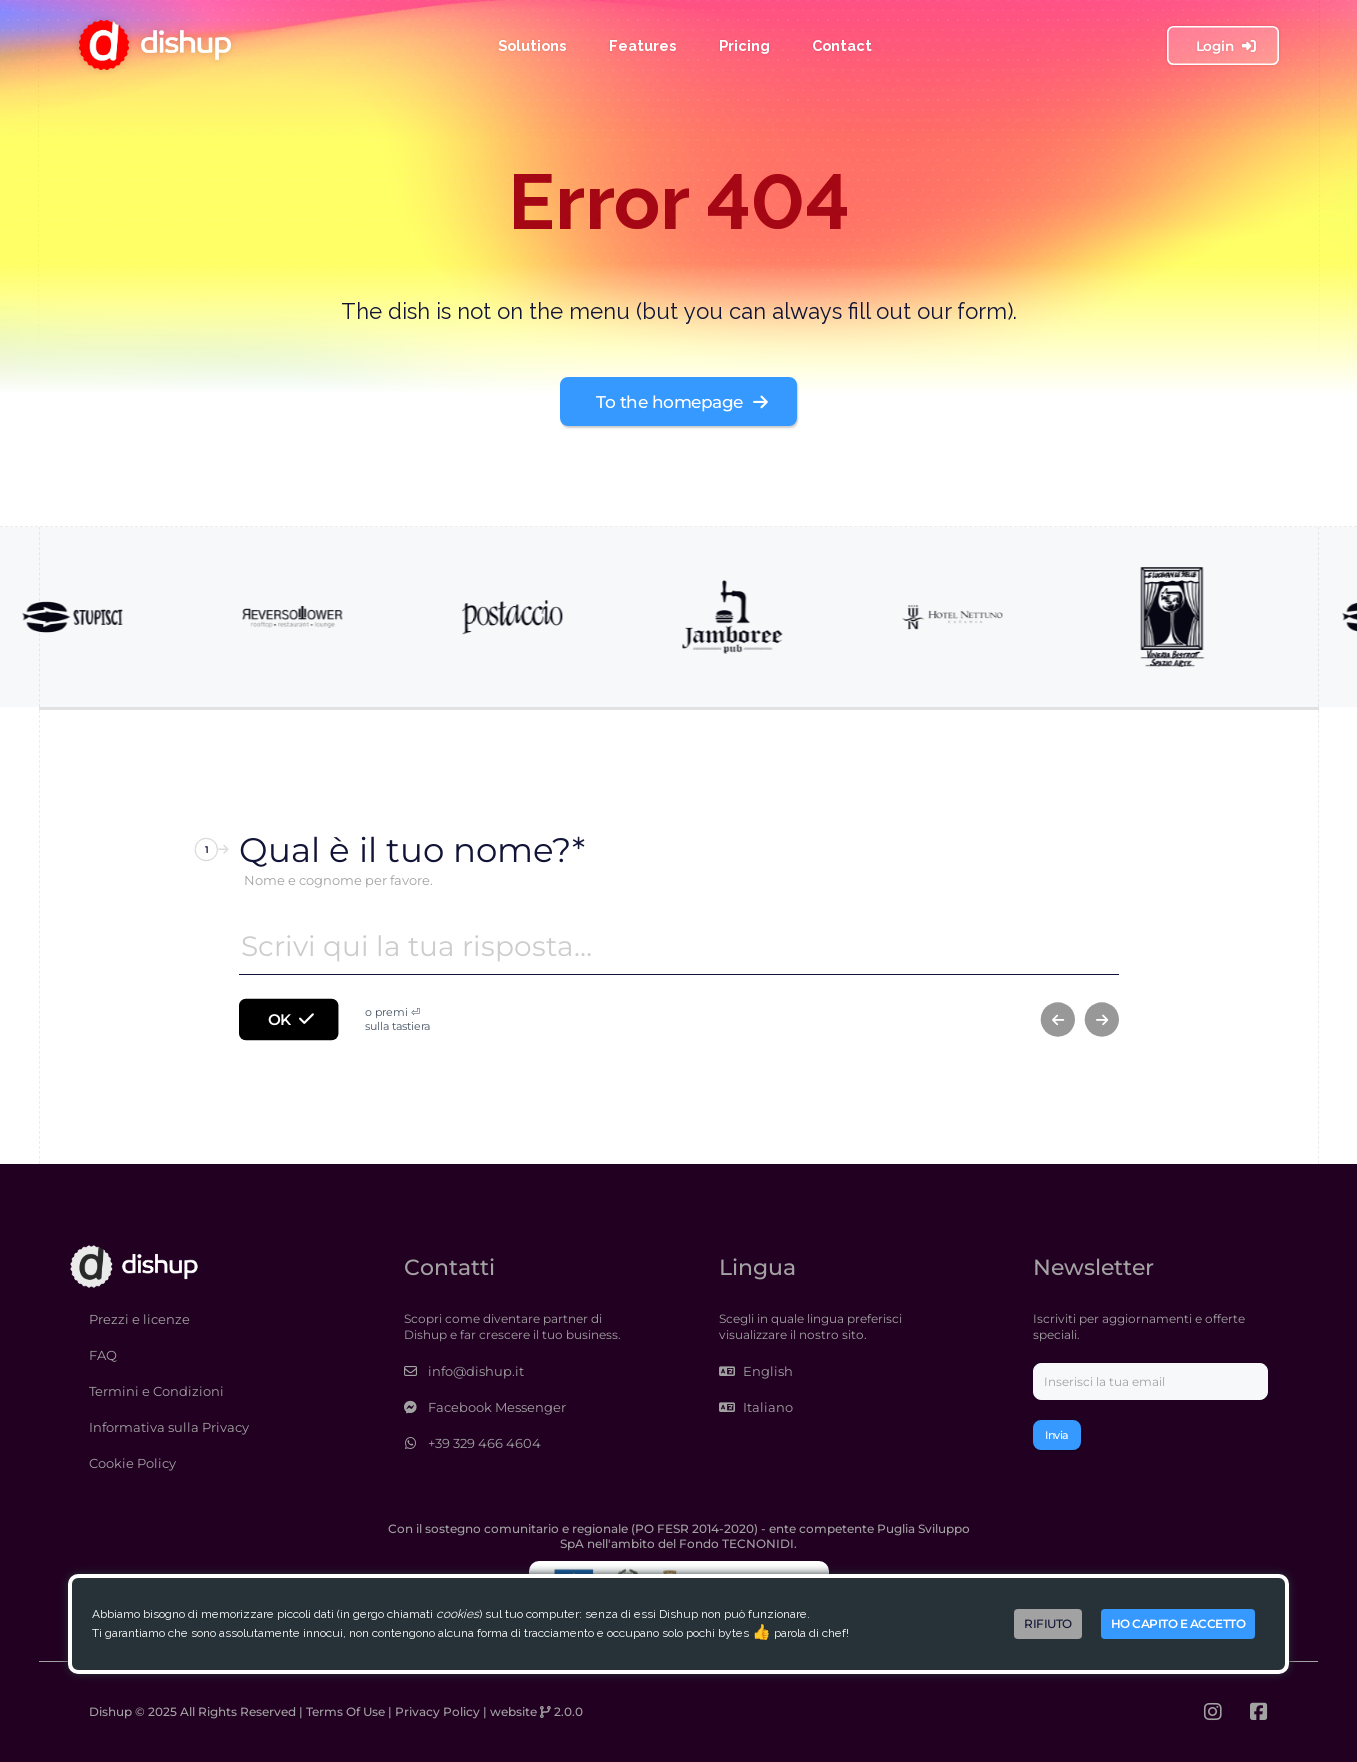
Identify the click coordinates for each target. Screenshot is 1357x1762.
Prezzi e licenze (139, 1319)
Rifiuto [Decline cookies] (1048, 1623)
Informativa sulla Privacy (169, 1427)
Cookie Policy (132, 1463)
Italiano (756, 1407)
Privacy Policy (437, 1711)
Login (1224, 45)
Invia (1057, 1435)
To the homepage (681, 402)
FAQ (103, 1355)
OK (290, 1019)
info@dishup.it (464, 1371)
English (756, 1371)
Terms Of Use (345, 1711)
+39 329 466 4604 (472, 1443)
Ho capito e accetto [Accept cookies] (1178, 1623)
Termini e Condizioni (156, 1391)
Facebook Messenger (485, 1407)
